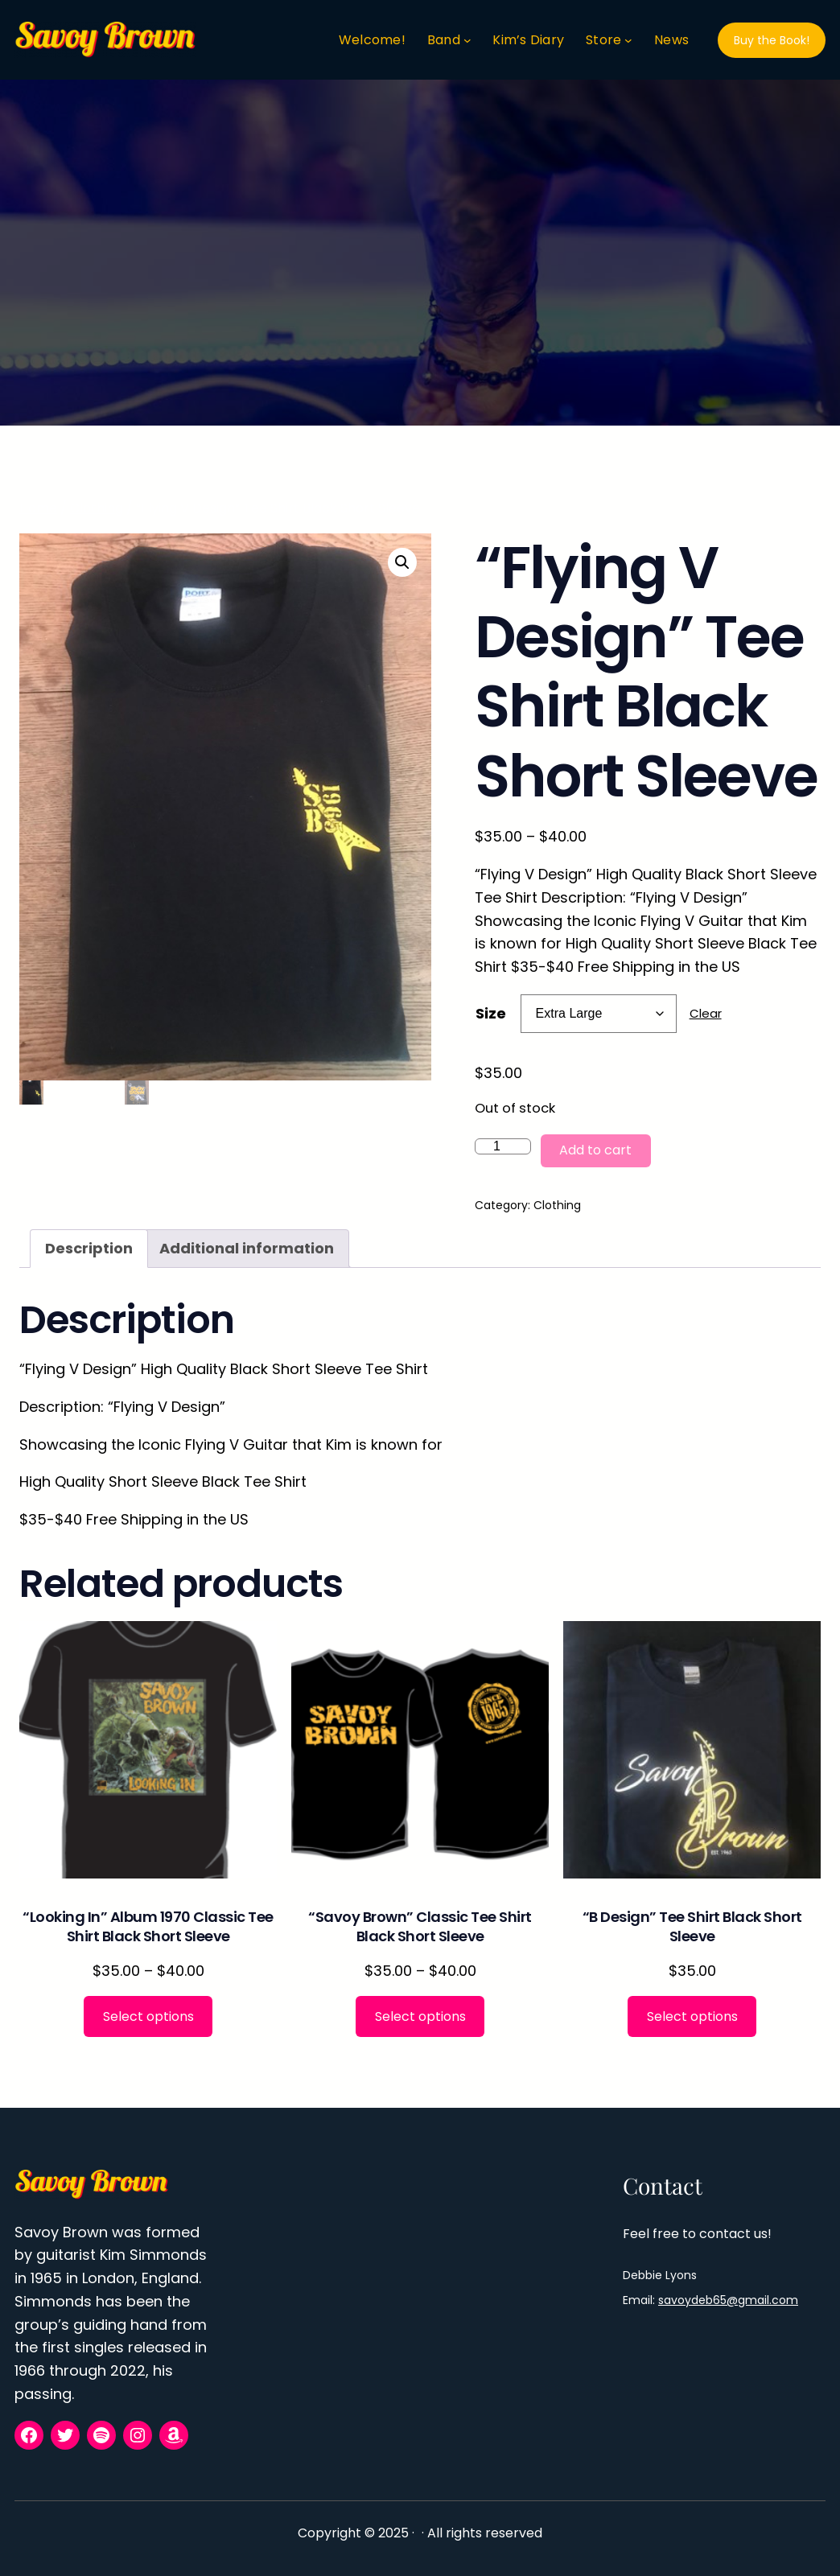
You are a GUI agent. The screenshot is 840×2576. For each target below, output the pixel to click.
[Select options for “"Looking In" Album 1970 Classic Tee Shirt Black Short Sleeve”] (148, 2016)
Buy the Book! (771, 40)
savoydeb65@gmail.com (728, 2300)
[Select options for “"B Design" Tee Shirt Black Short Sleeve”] (692, 2016)
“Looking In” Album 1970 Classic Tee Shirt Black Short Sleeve (148, 1926)
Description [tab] (89, 1248)
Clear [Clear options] (706, 1013)
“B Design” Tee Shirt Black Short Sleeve (692, 1926)
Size (491, 1013)
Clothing (96, 508)
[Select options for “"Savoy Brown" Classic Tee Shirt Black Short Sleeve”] (420, 2016)
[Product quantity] (503, 1146)
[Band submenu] (467, 40)
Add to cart (595, 1150)
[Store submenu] (628, 40)
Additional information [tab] (246, 1248)
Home (38, 508)
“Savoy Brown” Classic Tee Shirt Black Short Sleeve (420, 1926)
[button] (402, 562)
